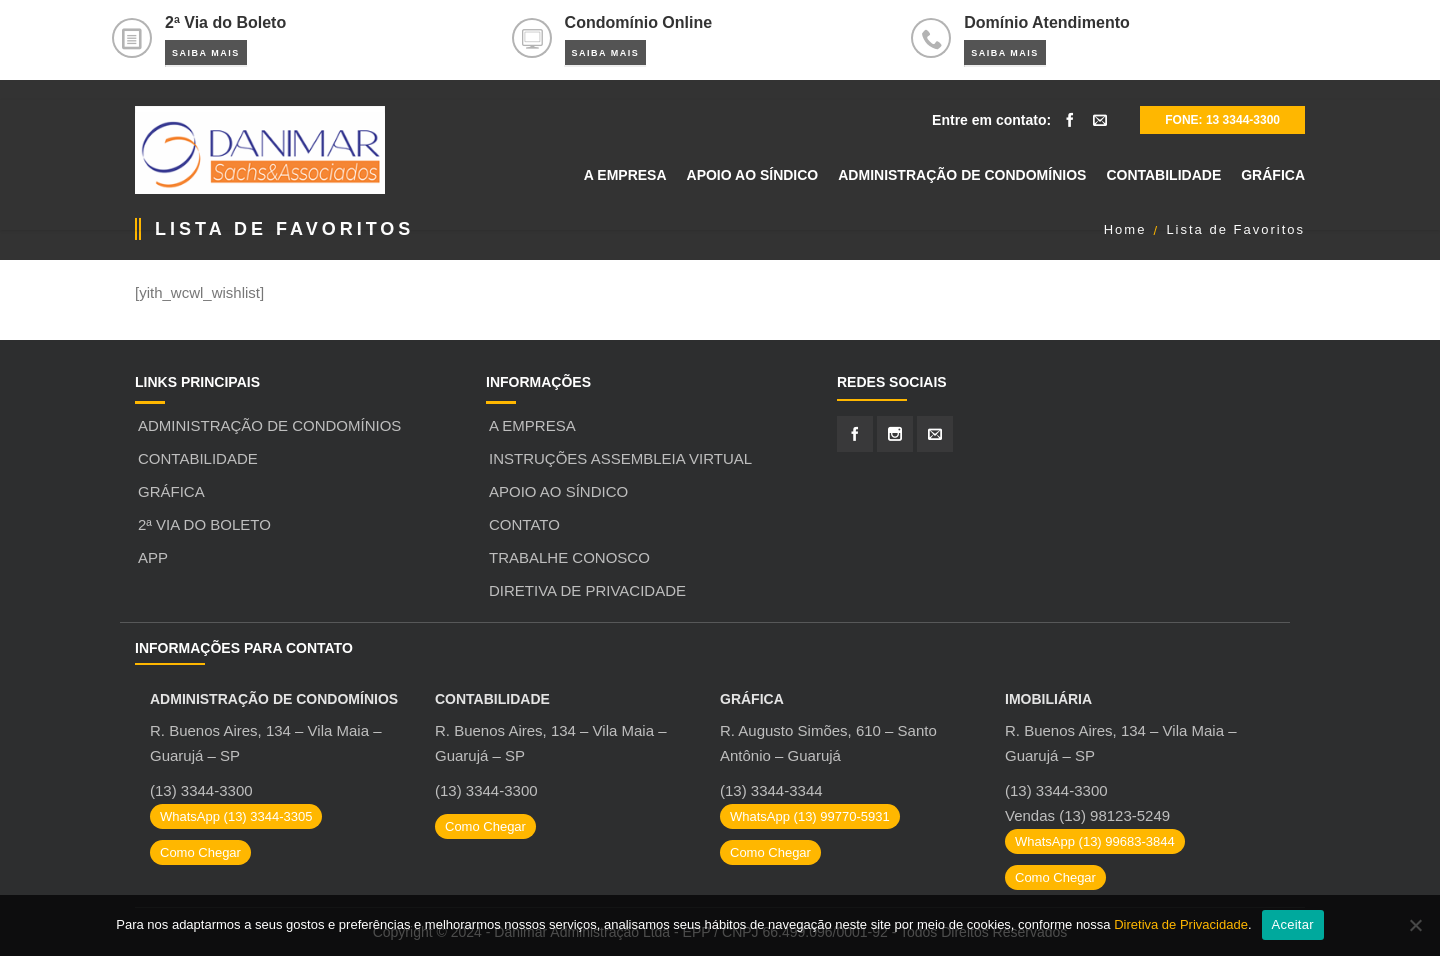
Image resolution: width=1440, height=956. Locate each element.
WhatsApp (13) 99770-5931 (810, 816)
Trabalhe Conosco (569, 557)
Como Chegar (200, 852)
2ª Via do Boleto (204, 524)
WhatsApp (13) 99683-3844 (1095, 841)
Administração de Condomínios (269, 425)
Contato (524, 524)
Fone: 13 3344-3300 (1222, 120)
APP (153, 557)
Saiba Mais (206, 53)
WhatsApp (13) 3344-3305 (236, 816)
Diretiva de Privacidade (587, 590)
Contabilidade (198, 458)
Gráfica (171, 491)
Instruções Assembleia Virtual (620, 458)
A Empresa (532, 425)
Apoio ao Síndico (558, 491)
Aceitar (1293, 924)
